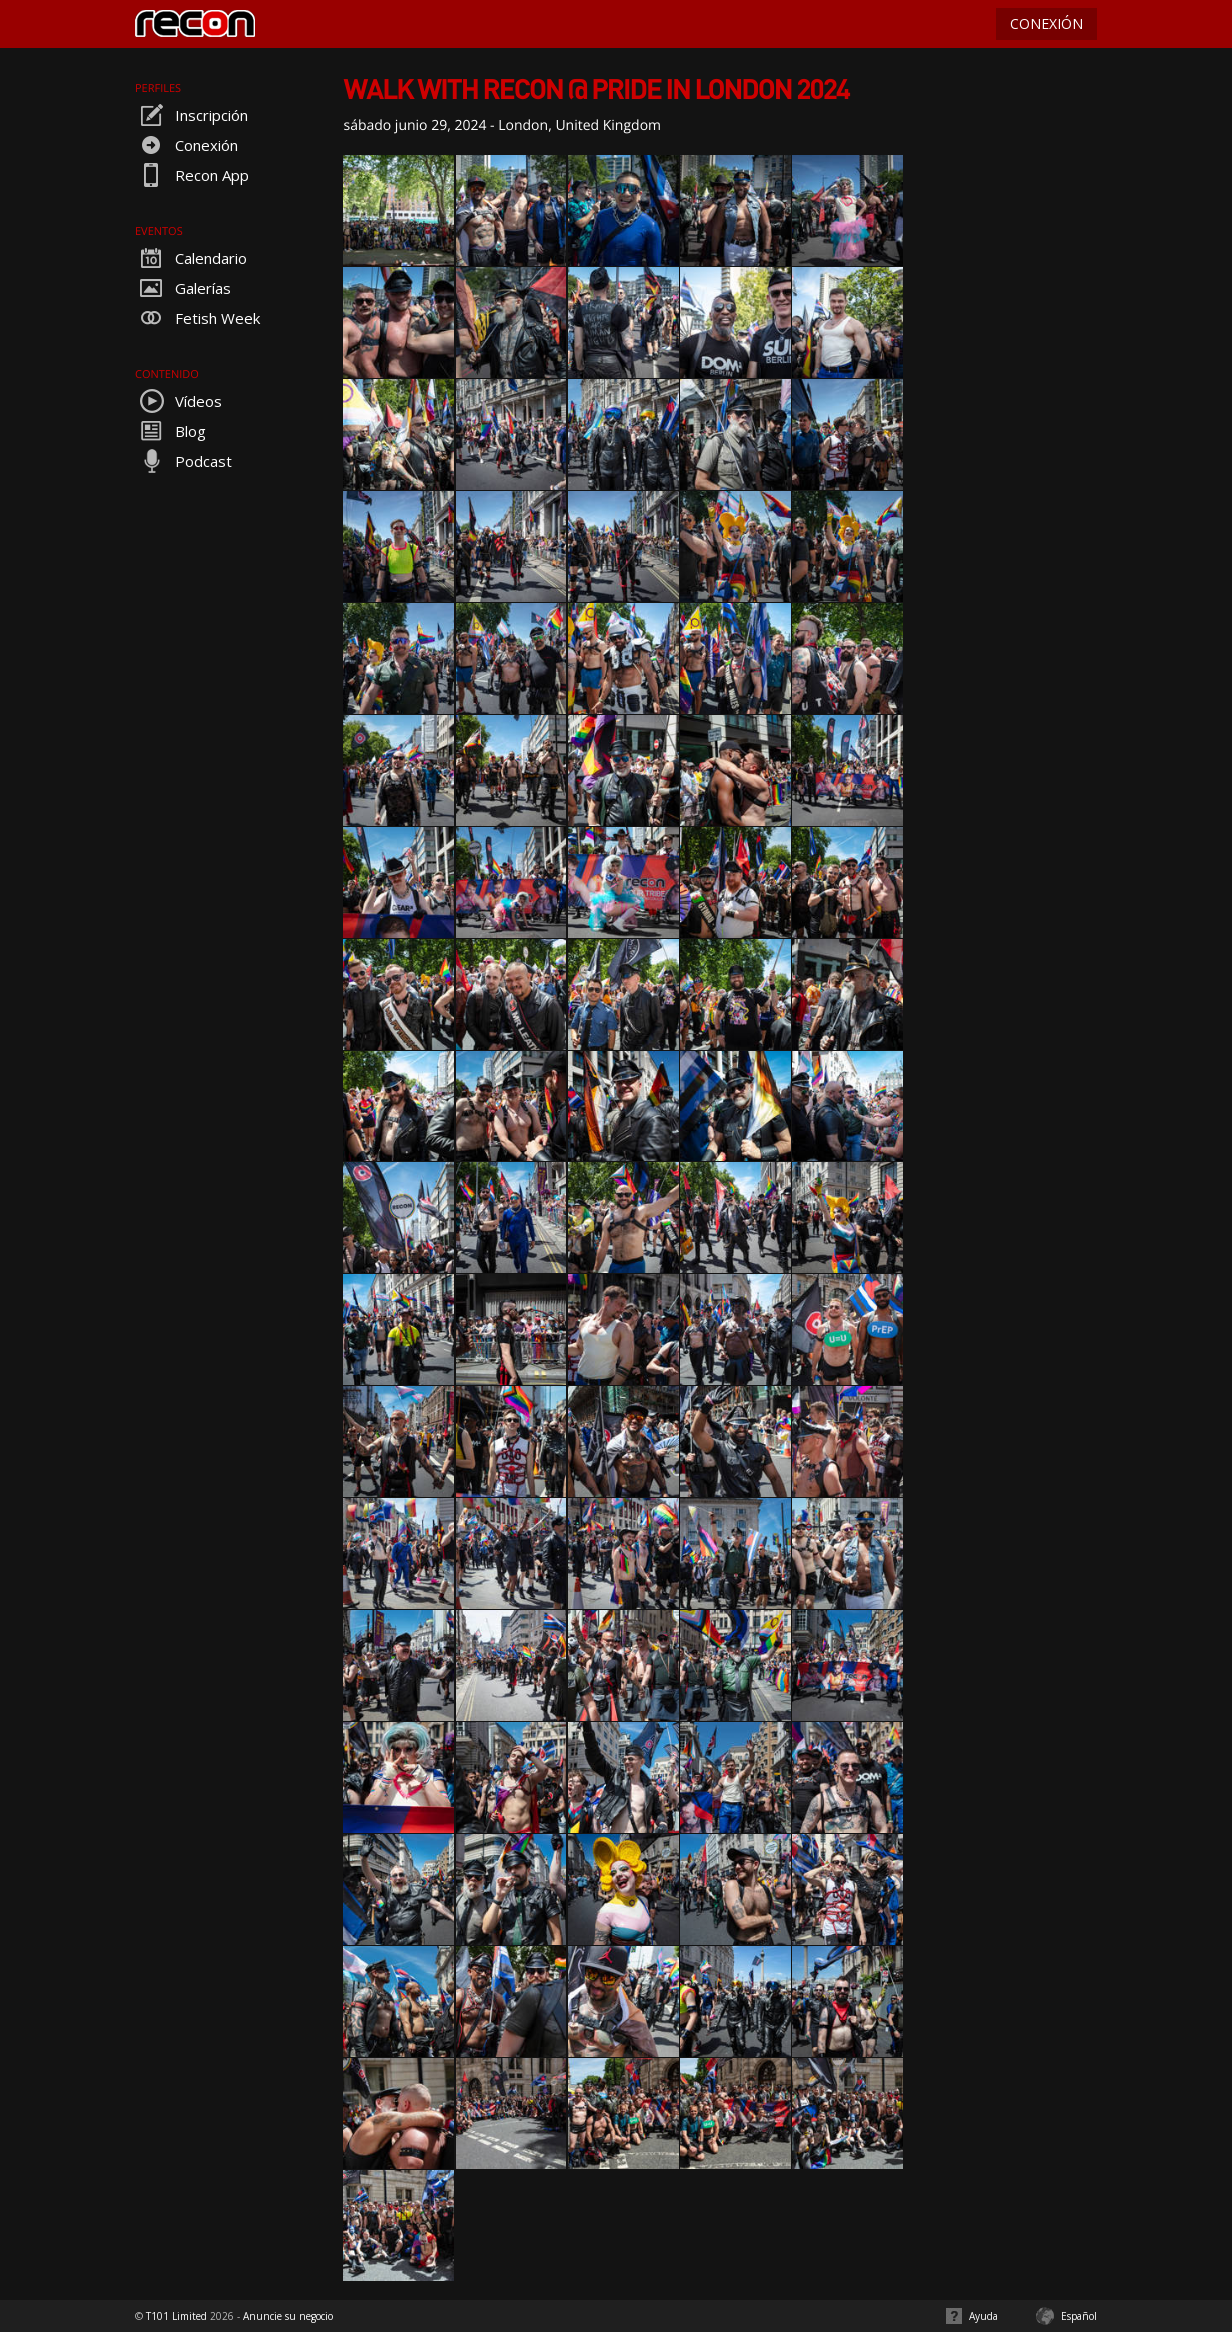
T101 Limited (176, 2316)
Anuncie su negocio (288, 2316)
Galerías (183, 288)
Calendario (191, 258)
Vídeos (178, 401)
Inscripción (191, 115)
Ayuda (983, 2316)
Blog (170, 431)
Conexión (186, 145)
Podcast (183, 461)
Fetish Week (197, 318)
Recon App (192, 175)
